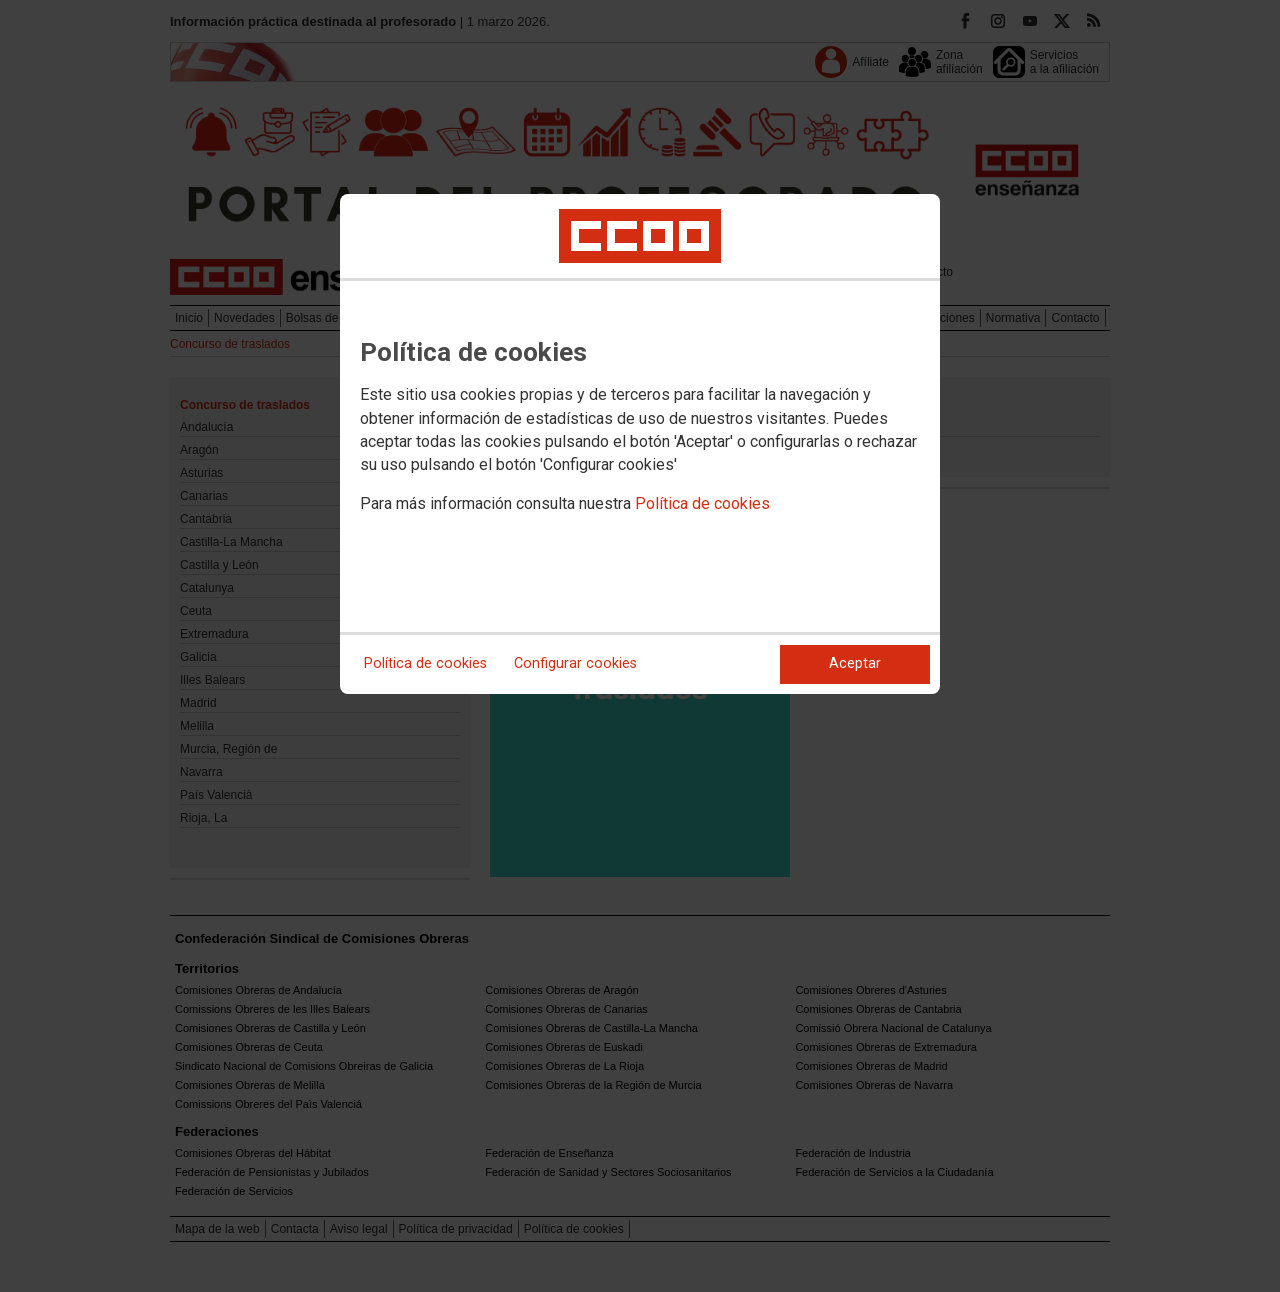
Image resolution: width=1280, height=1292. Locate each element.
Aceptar (855, 663)
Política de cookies (702, 503)
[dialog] (640, 444)
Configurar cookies (575, 663)
